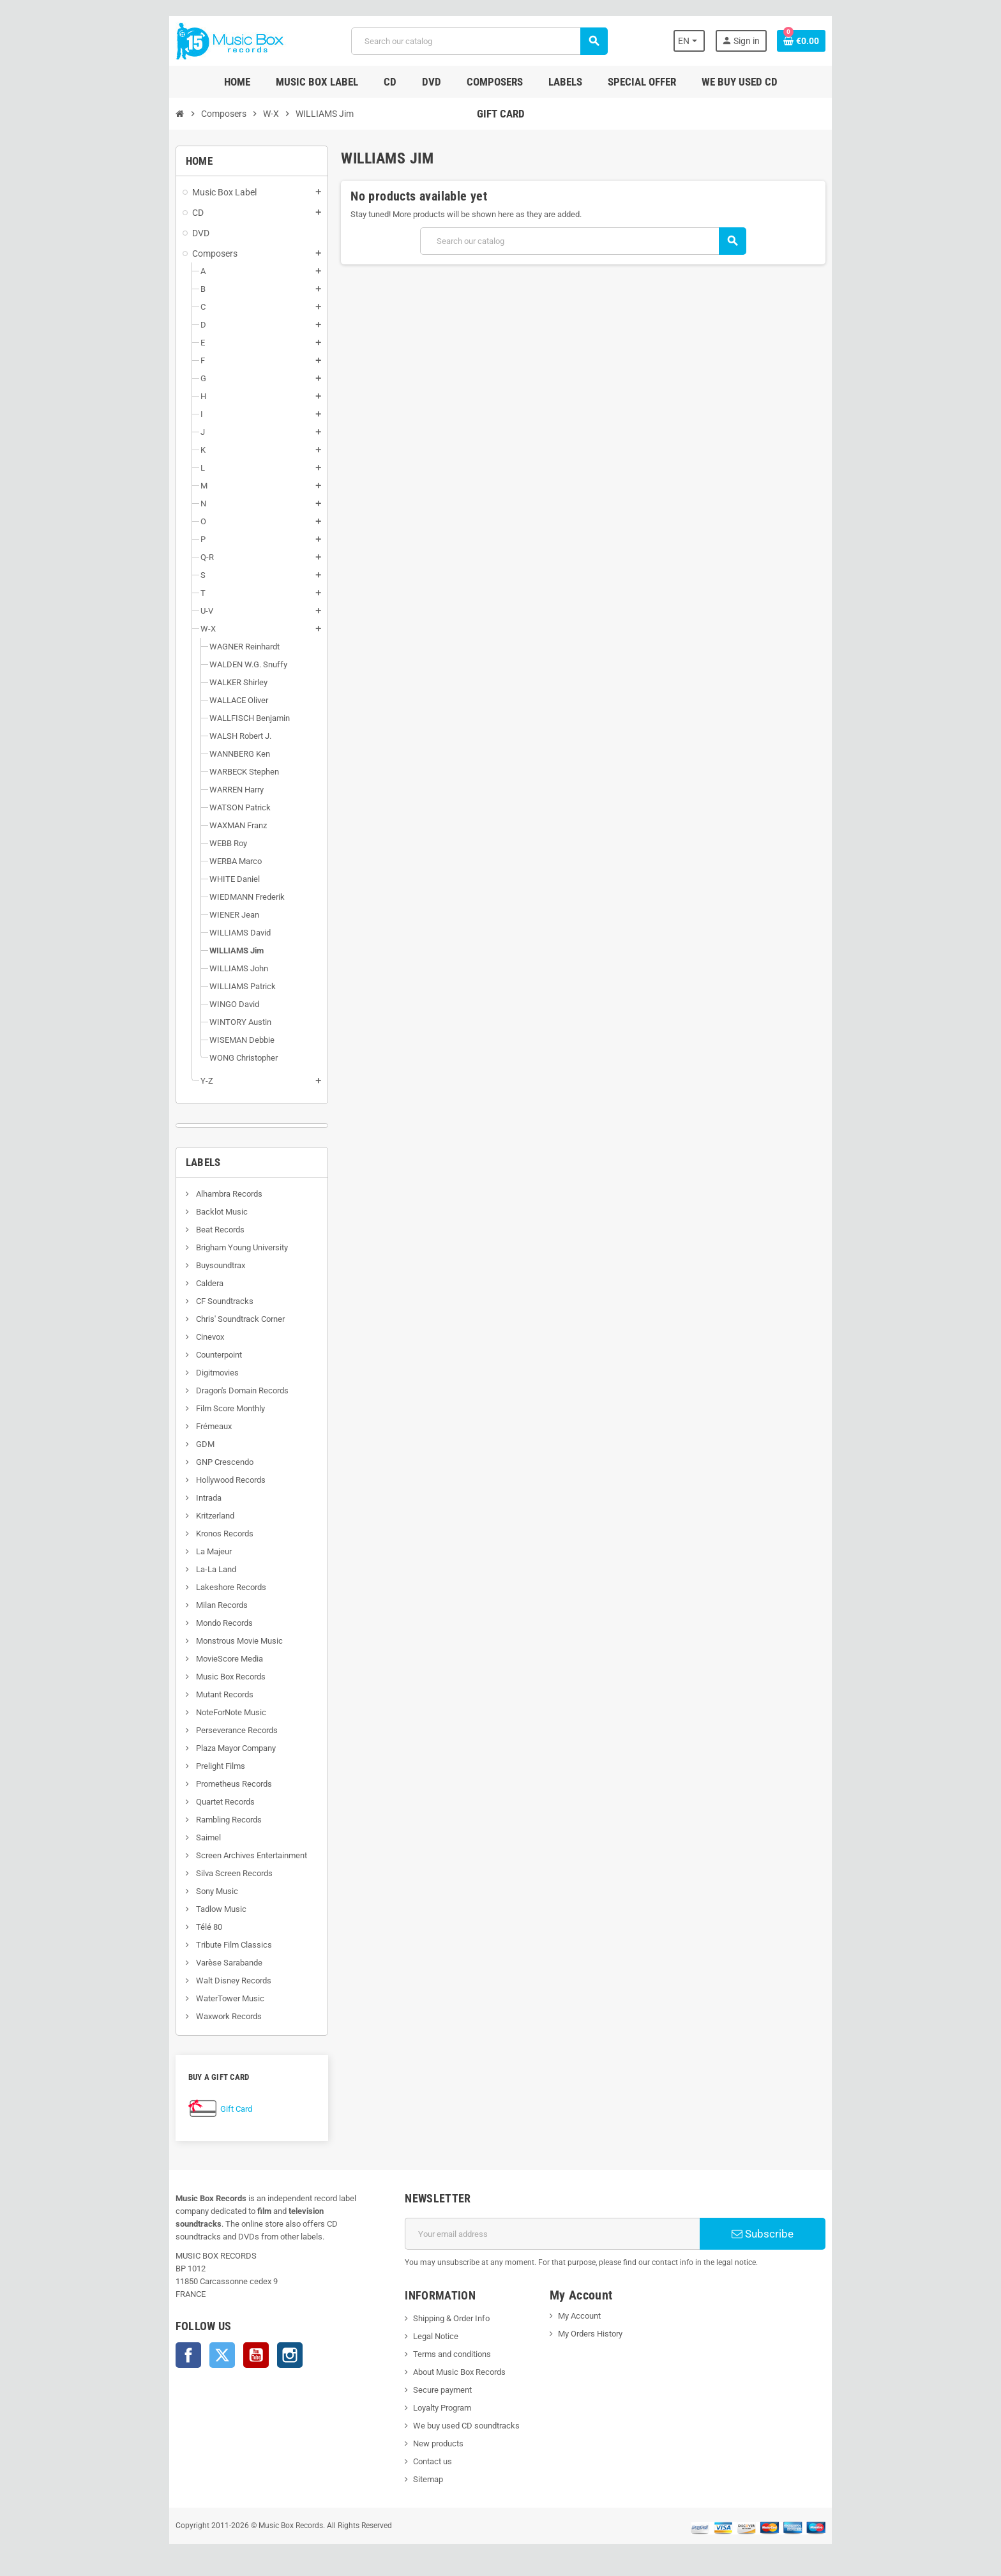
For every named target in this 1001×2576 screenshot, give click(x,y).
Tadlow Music (168, 1909)
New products (421, 2443)
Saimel (155, 1837)
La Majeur (161, 1551)
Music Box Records (178, 1676)
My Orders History (596, 2333)
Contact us (415, 2461)
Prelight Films (167, 1766)
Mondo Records (171, 1623)
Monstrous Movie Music (186, 1641)
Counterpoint (166, 1355)
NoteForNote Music (178, 1712)
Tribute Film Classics (181, 1945)
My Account (585, 2316)
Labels (151, 1162)
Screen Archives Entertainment (198, 1855)
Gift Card (184, 2109)
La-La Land (163, 1569)
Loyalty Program (425, 2408)
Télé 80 (156, 1927)
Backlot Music (169, 1211)
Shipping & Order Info (434, 2318)
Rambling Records (176, 1819)
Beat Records (167, 1229)
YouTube (204, 2342)
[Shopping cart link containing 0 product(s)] (853, 41)
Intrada (156, 1498)
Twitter (170, 2342)
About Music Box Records (442, 2372)
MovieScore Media (176, 1658)
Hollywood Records (178, 1480)
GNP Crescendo (172, 1462)
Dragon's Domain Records (189, 1390)
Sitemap (411, 2479)
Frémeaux (161, 1426)
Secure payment (425, 2390)
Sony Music (164, 1891)
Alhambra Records (176, 1194)
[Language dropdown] (736, 41)
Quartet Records (172, 1802)
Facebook (136, 2342)
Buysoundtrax (167, 1265)
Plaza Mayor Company (183, 1748)
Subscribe (803, 2233)
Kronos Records (172, 1533)
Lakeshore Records (178, 1587)
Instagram (238, 2342)
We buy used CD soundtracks (449, 2425)
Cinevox (157, 1337)
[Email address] (559, 2234)
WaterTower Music (177, 1998)
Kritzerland (162, 1515)
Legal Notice (418, 2336)
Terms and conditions (435, 2354)
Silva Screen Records (181, 1873)
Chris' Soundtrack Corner (187, 1319)
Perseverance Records (184, 1730)
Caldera (157, 1283)
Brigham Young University (189, 1247)
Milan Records (169, 1605)
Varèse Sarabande (176, 1962)
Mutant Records (172, 1694)
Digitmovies (164, 1372)
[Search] (477, 41)
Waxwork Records (176, 2016)
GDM (152, 1444)
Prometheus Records (181, 1784)
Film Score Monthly (177, 1408)
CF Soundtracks (172, 1301)
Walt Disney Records (181, 1980)
